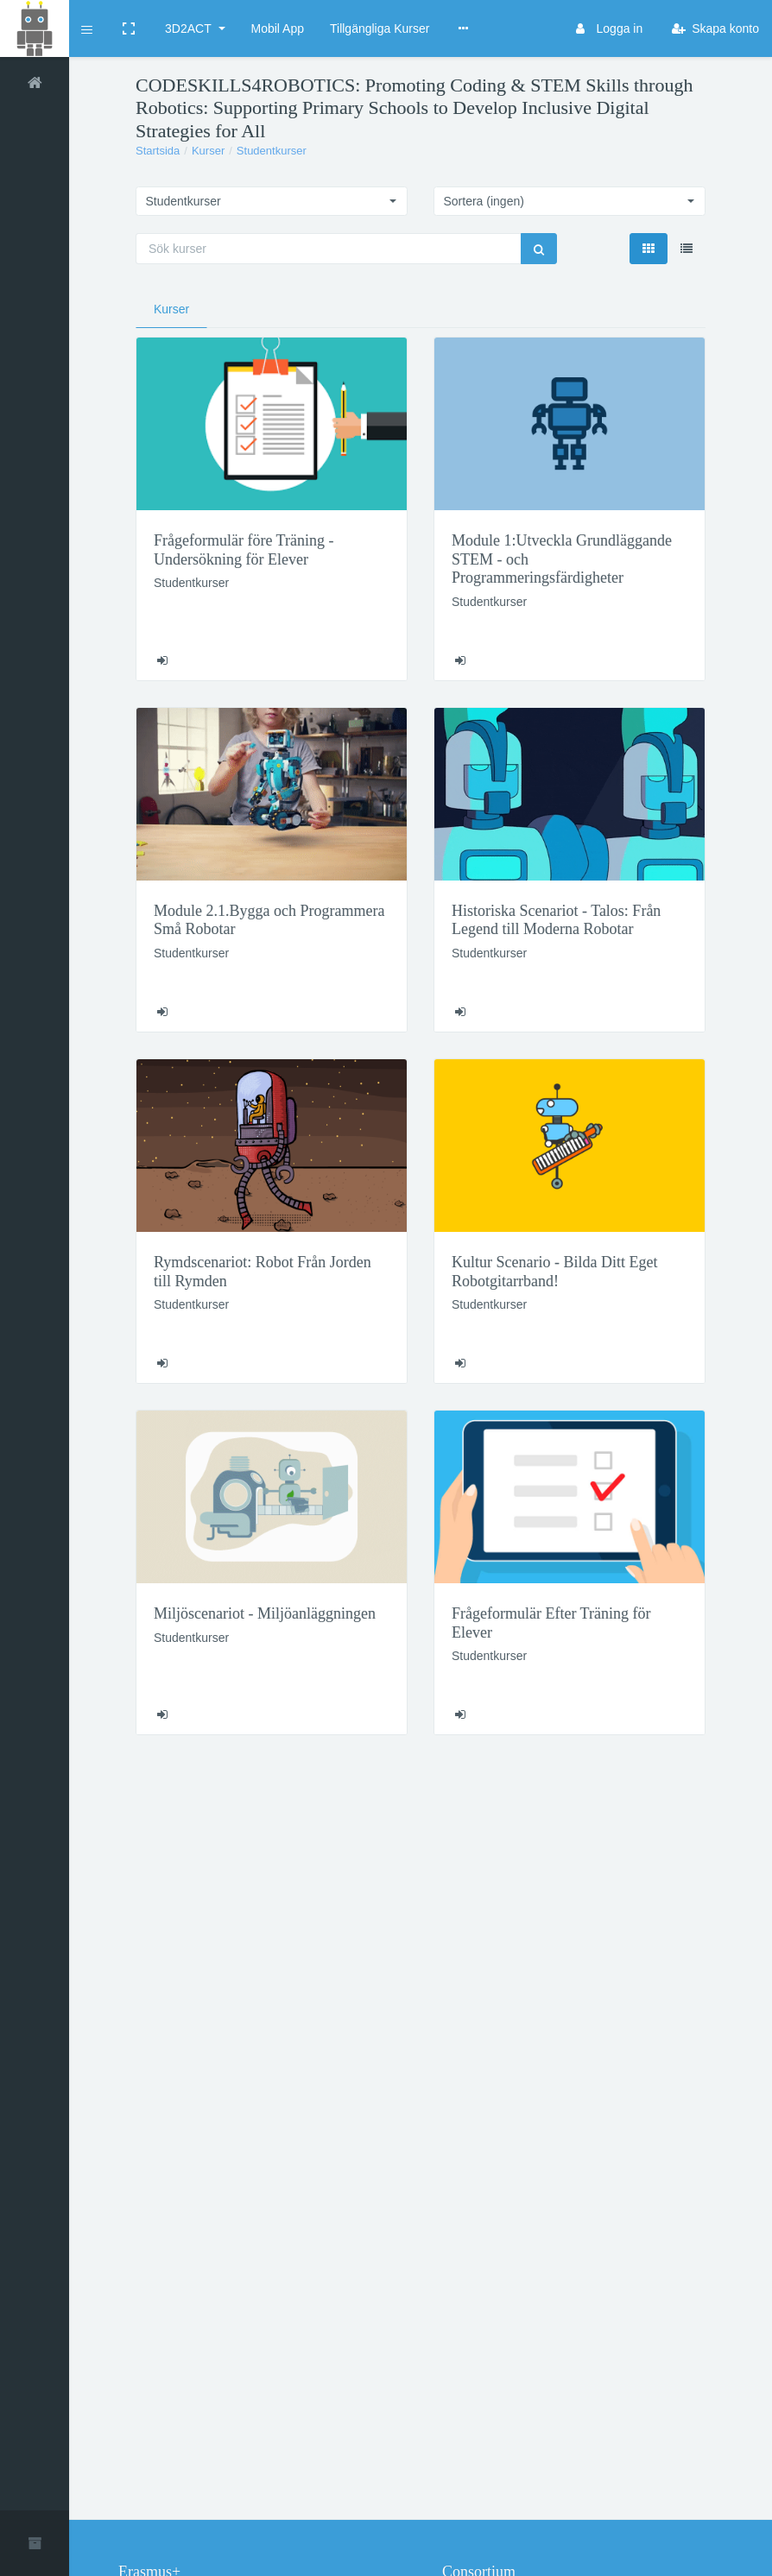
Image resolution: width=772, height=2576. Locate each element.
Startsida (158, 150)
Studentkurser (272, 150)
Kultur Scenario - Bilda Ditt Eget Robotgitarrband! (554, 1271)
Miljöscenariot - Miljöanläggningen (265, 1613)
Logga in (609, 28)
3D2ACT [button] (189, 28)
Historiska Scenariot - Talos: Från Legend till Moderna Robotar (556, 920)
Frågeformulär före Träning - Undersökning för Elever (243, 550)
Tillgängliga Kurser (379, 28)
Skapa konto (715, 28)
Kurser (208, 150)
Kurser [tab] (171, 309)
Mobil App (277, 28)
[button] (87, 28)
